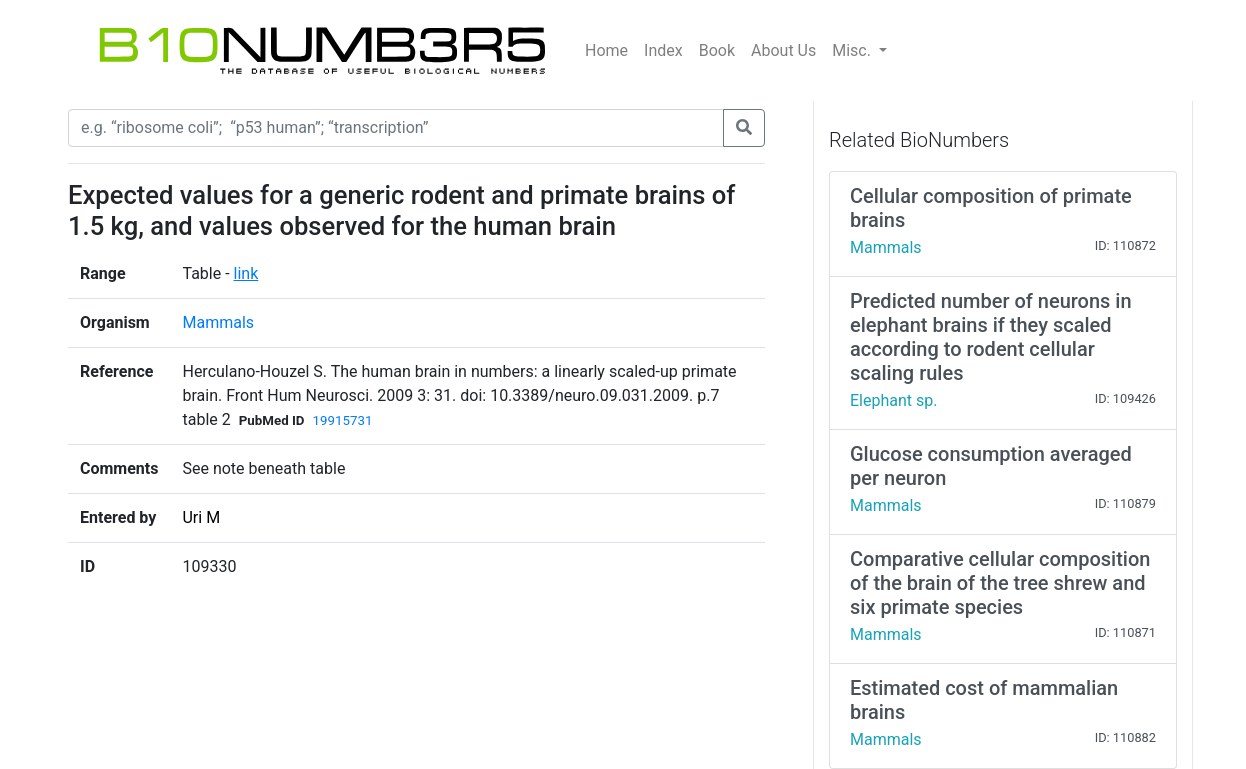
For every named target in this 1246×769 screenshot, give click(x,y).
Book (717, 50)
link (246, 273)
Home (606, 50)
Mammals (218, 322)
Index (663, 50)
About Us (783, 50)
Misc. (853, 50)
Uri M (201, 517)
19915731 (343, 420)
